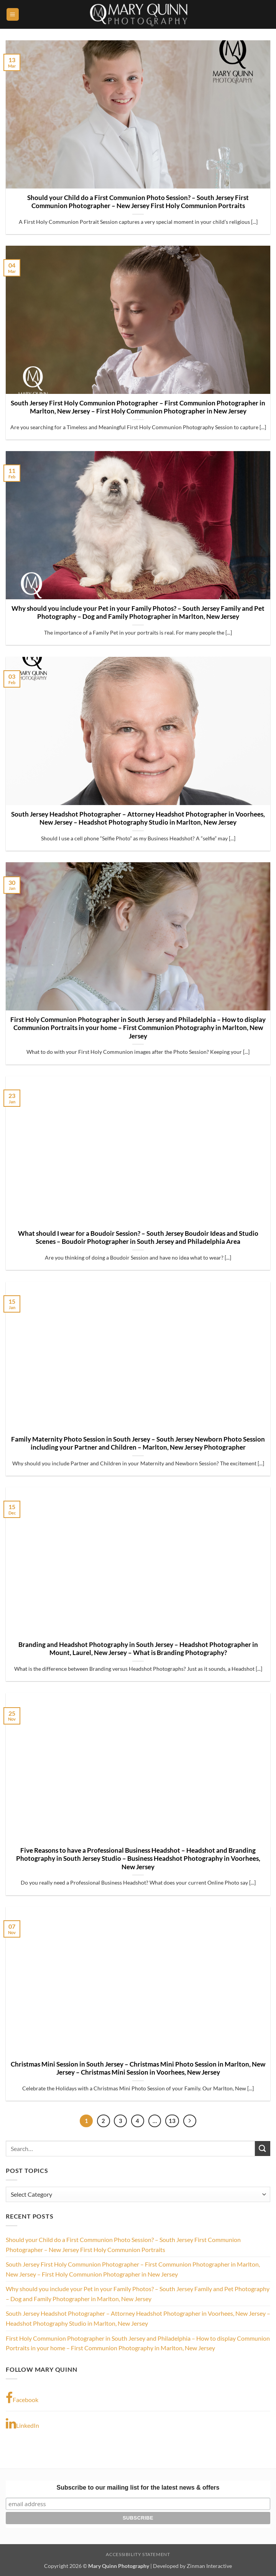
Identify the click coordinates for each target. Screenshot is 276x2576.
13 (172, 2120)
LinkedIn (22, 2423)
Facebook (22, 2398)
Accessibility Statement (138, 2554)
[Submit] (262, 2148)
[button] (13, 14)
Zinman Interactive (209, 2566)
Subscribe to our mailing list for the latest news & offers (138, 2487)
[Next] (189, 2121)
